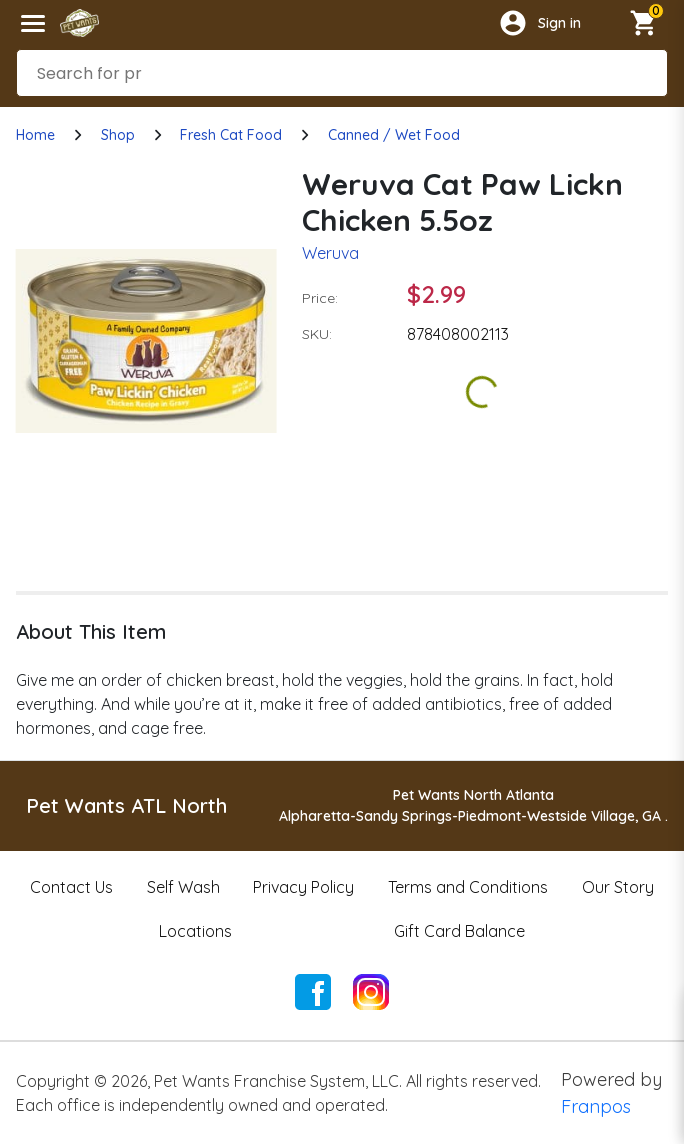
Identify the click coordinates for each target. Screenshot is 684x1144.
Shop (118, 135)
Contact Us (71, 887)
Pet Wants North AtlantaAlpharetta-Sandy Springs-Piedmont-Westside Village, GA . (473, 805)
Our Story (618, 887)
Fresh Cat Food (231, 135)
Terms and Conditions (468, 887)
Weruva (330, 253)
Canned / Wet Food (394, 135)
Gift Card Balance (459, 931)
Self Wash (183, 887)
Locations (195, 931)
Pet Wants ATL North (126, 805)
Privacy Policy (303, 887)
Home (35, 135)
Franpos (596, 1106)
